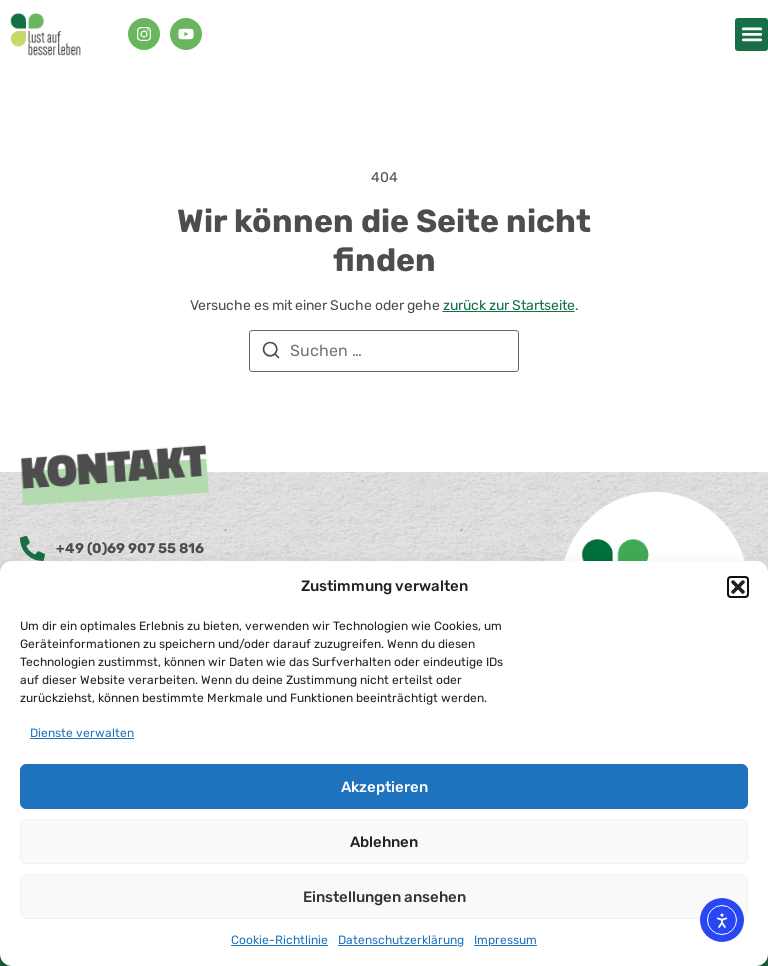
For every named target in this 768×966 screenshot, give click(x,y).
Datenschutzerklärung (401, 940)
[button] (738, 587)
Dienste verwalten (82, 733)
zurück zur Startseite (509, 305)
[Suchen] (271, 353)
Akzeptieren (384, 787)
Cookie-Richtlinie (279, 940)
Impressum (505, 940)
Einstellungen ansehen (384, 897)
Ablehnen (384, 842)
